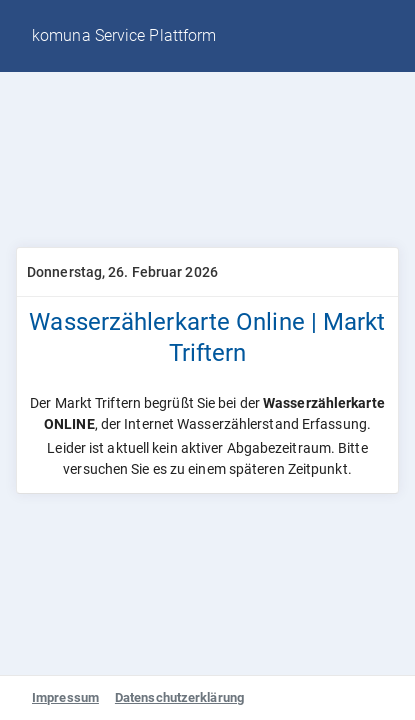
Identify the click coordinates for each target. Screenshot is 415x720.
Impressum (65, 697)
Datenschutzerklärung (179, 697)
